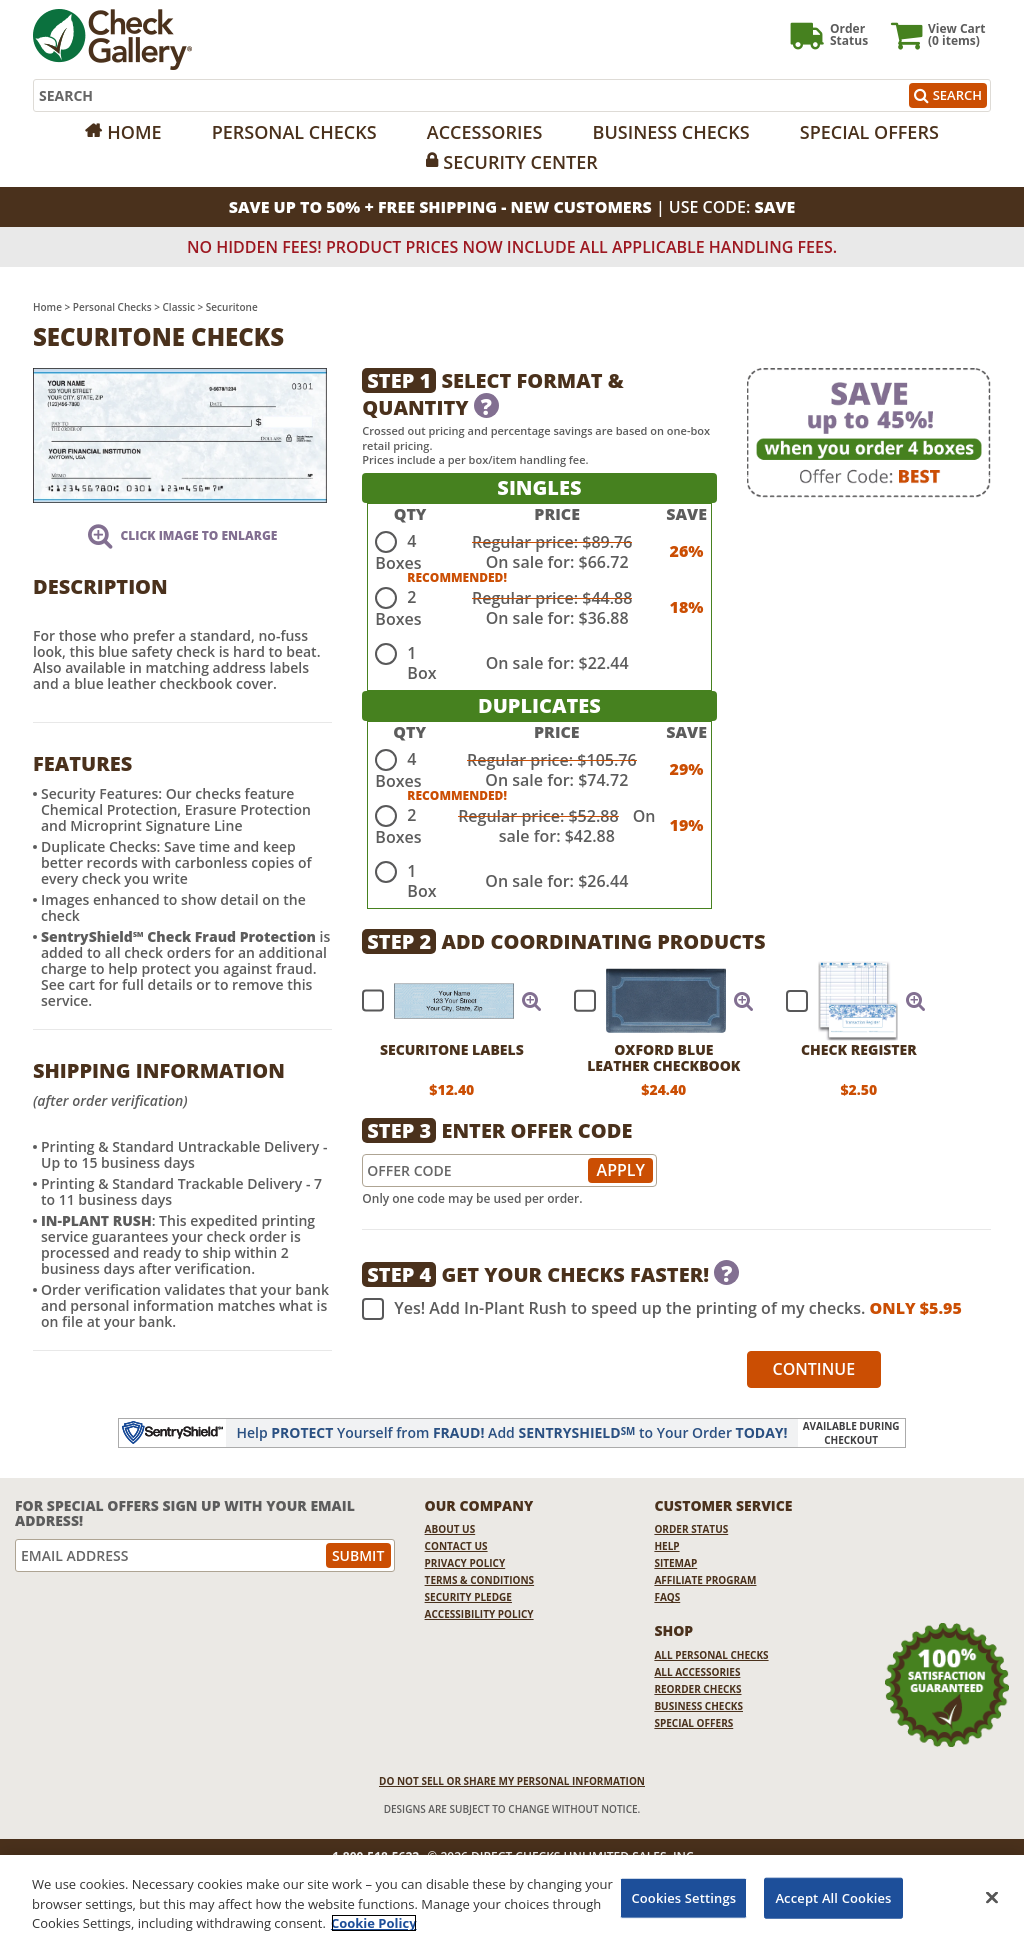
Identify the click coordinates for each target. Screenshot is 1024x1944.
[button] (532, 1001)
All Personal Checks (711, 1655)
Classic (179, 307)
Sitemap (675, 1563)
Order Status (691, 1529)
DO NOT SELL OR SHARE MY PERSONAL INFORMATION (512, 1781)
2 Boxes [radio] (398, 608)
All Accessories (697, 1672)
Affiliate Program (705, 1580)
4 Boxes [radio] (398, 552)
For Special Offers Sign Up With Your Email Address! (185, 1513)
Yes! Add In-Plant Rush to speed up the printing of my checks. (661, 1309)
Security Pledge (468, 1597)
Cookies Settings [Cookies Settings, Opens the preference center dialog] (683, 1897)
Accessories (485, 132)
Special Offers (869, 132)
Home (134, 132)
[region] (512, 1899)
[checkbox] (443, 1001)
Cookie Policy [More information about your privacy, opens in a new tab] (374, 1923)
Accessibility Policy (479, 1614)
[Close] (992, 1897)
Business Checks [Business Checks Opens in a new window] (698, 1706)
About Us (450, 1529)
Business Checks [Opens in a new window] (671, 132)
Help (666, 1546)
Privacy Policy (465, 1563)
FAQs (667, 1597)
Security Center (520, 162)
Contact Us (456, 1546)
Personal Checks (294, 132)
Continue (814, 1369)
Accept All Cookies (833, 1897)
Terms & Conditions (480, 1580)
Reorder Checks (697, 1689)
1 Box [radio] (421, 663)
